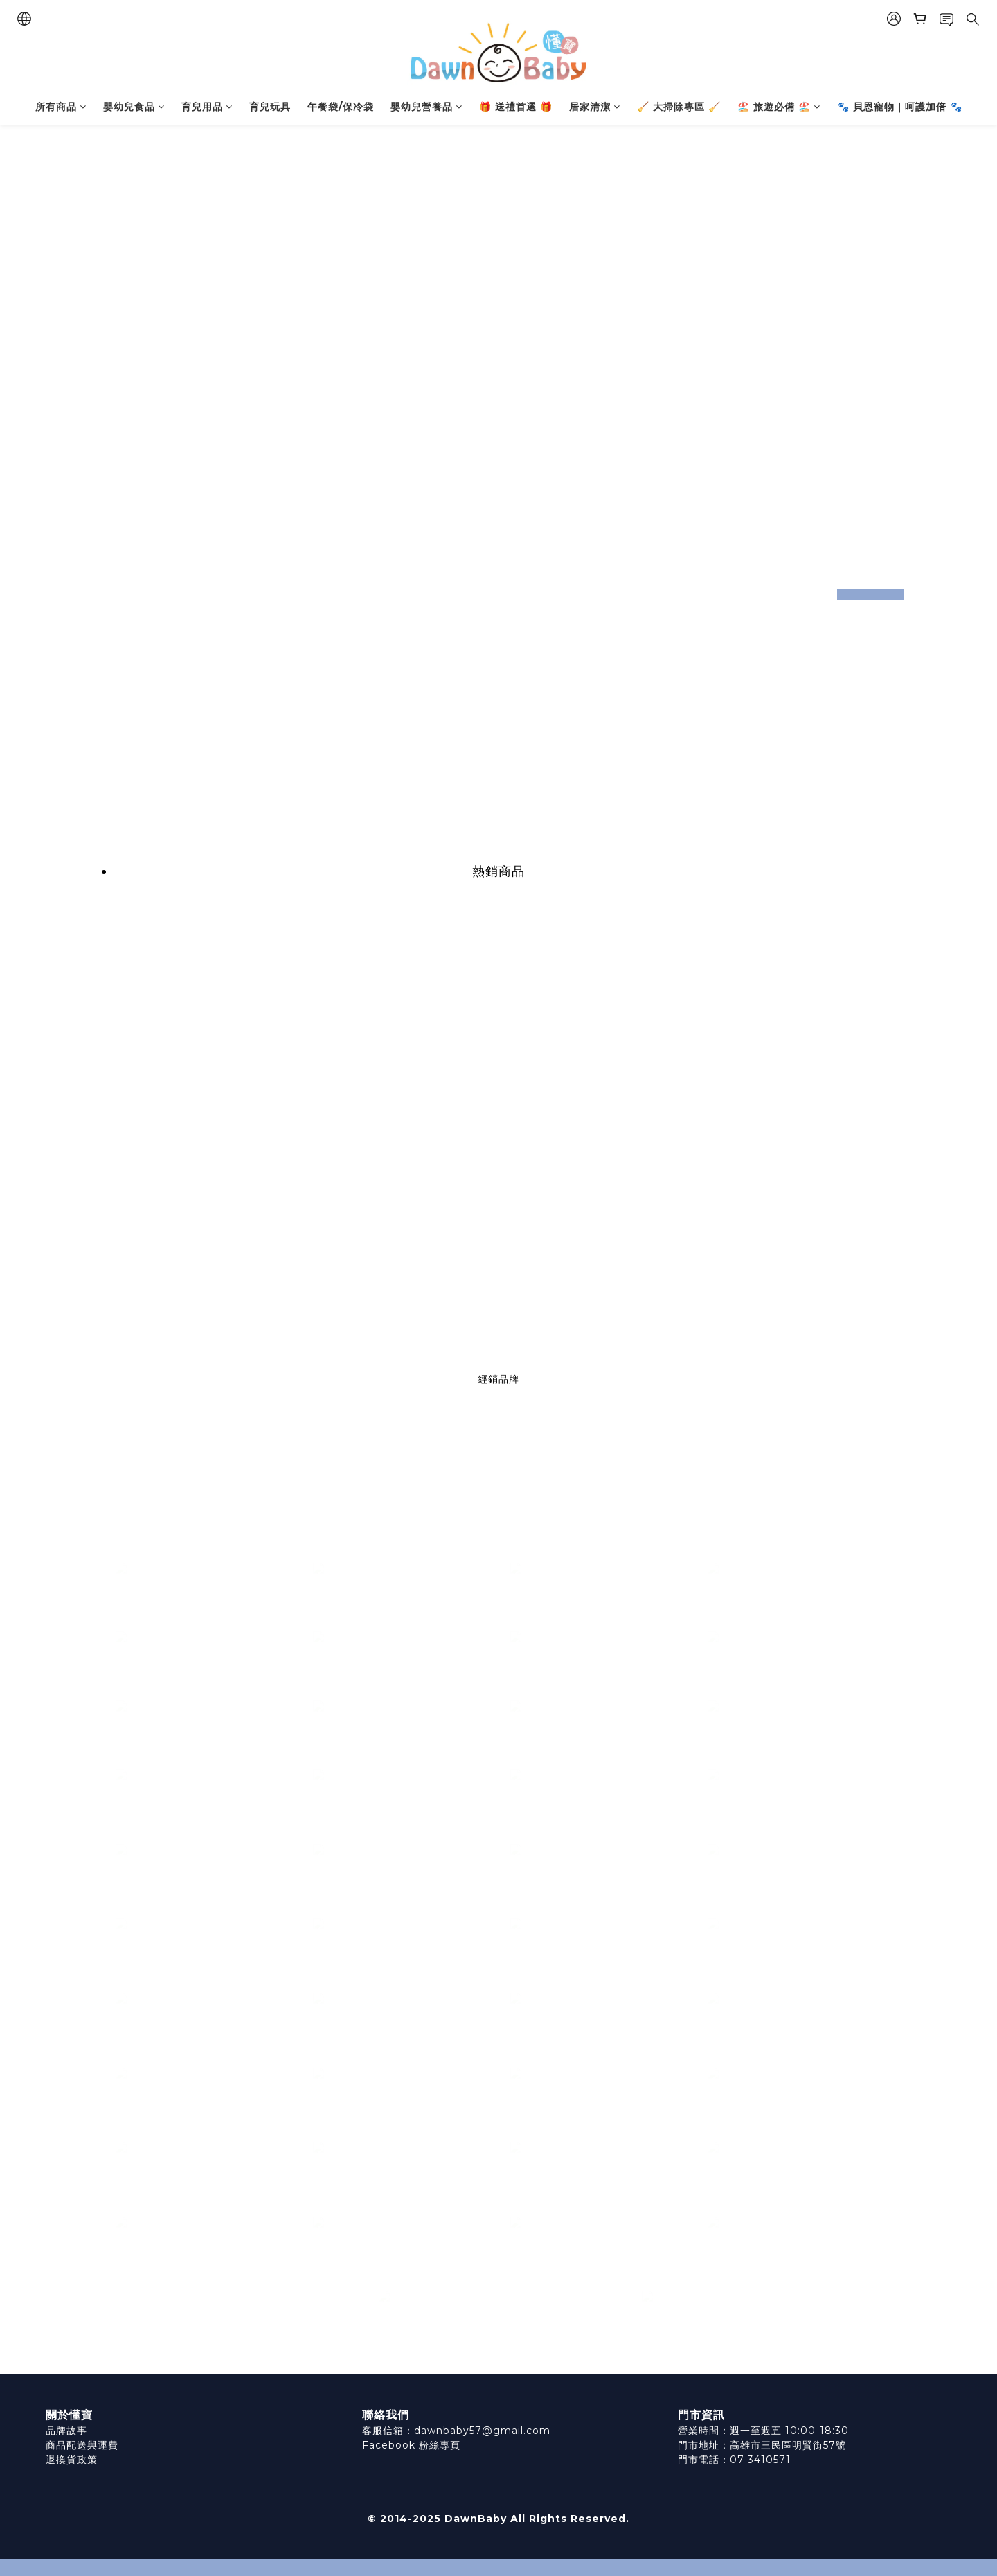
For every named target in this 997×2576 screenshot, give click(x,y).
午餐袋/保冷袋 (340, 106)
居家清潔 (594, 106)
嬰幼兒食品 (134, 106)
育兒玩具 (270, 106)
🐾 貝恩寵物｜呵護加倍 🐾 (899, 106)
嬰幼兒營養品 (426, 106)
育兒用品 (207, 106)
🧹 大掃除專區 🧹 (679, 106)
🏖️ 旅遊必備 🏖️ (778, 106)
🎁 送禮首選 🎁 (516, 106)
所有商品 (61, 106)
